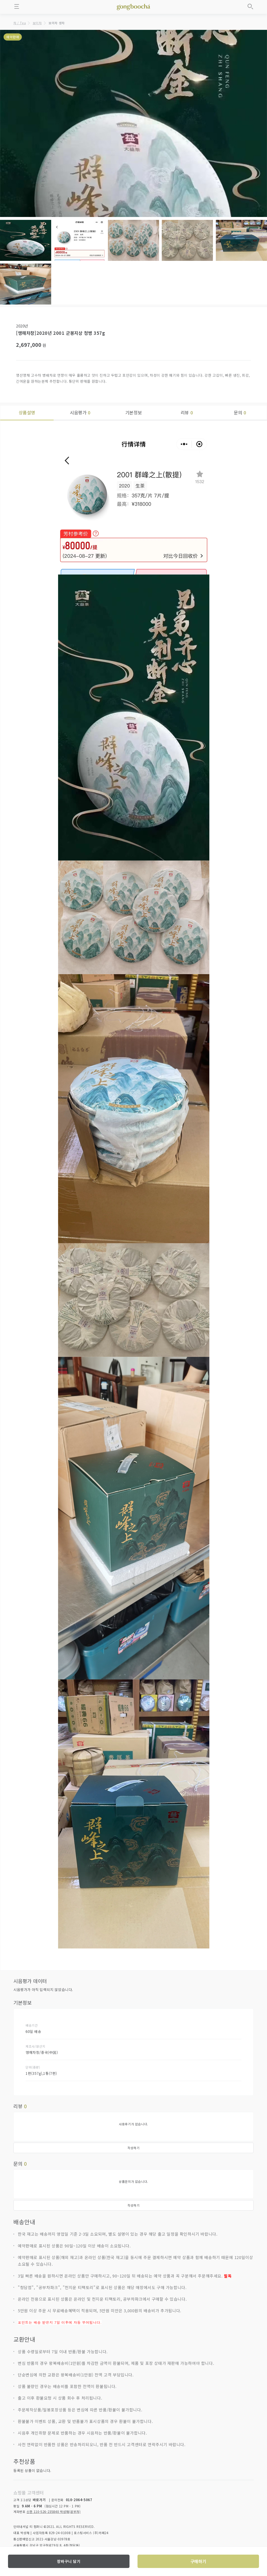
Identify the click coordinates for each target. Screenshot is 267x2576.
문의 (240, 412)
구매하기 (198, 2561)
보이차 (37, 23)
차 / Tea (19, 23)
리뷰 (187, 412)
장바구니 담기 (68, 2561)
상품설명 (27, 412)
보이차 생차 (57, 23)
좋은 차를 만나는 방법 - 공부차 (133, 6)
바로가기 (39, 2499)
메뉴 (16, 6)
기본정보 (133, 412)
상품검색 (250, 6)
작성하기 (133, 2148)
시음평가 (80, 412)
